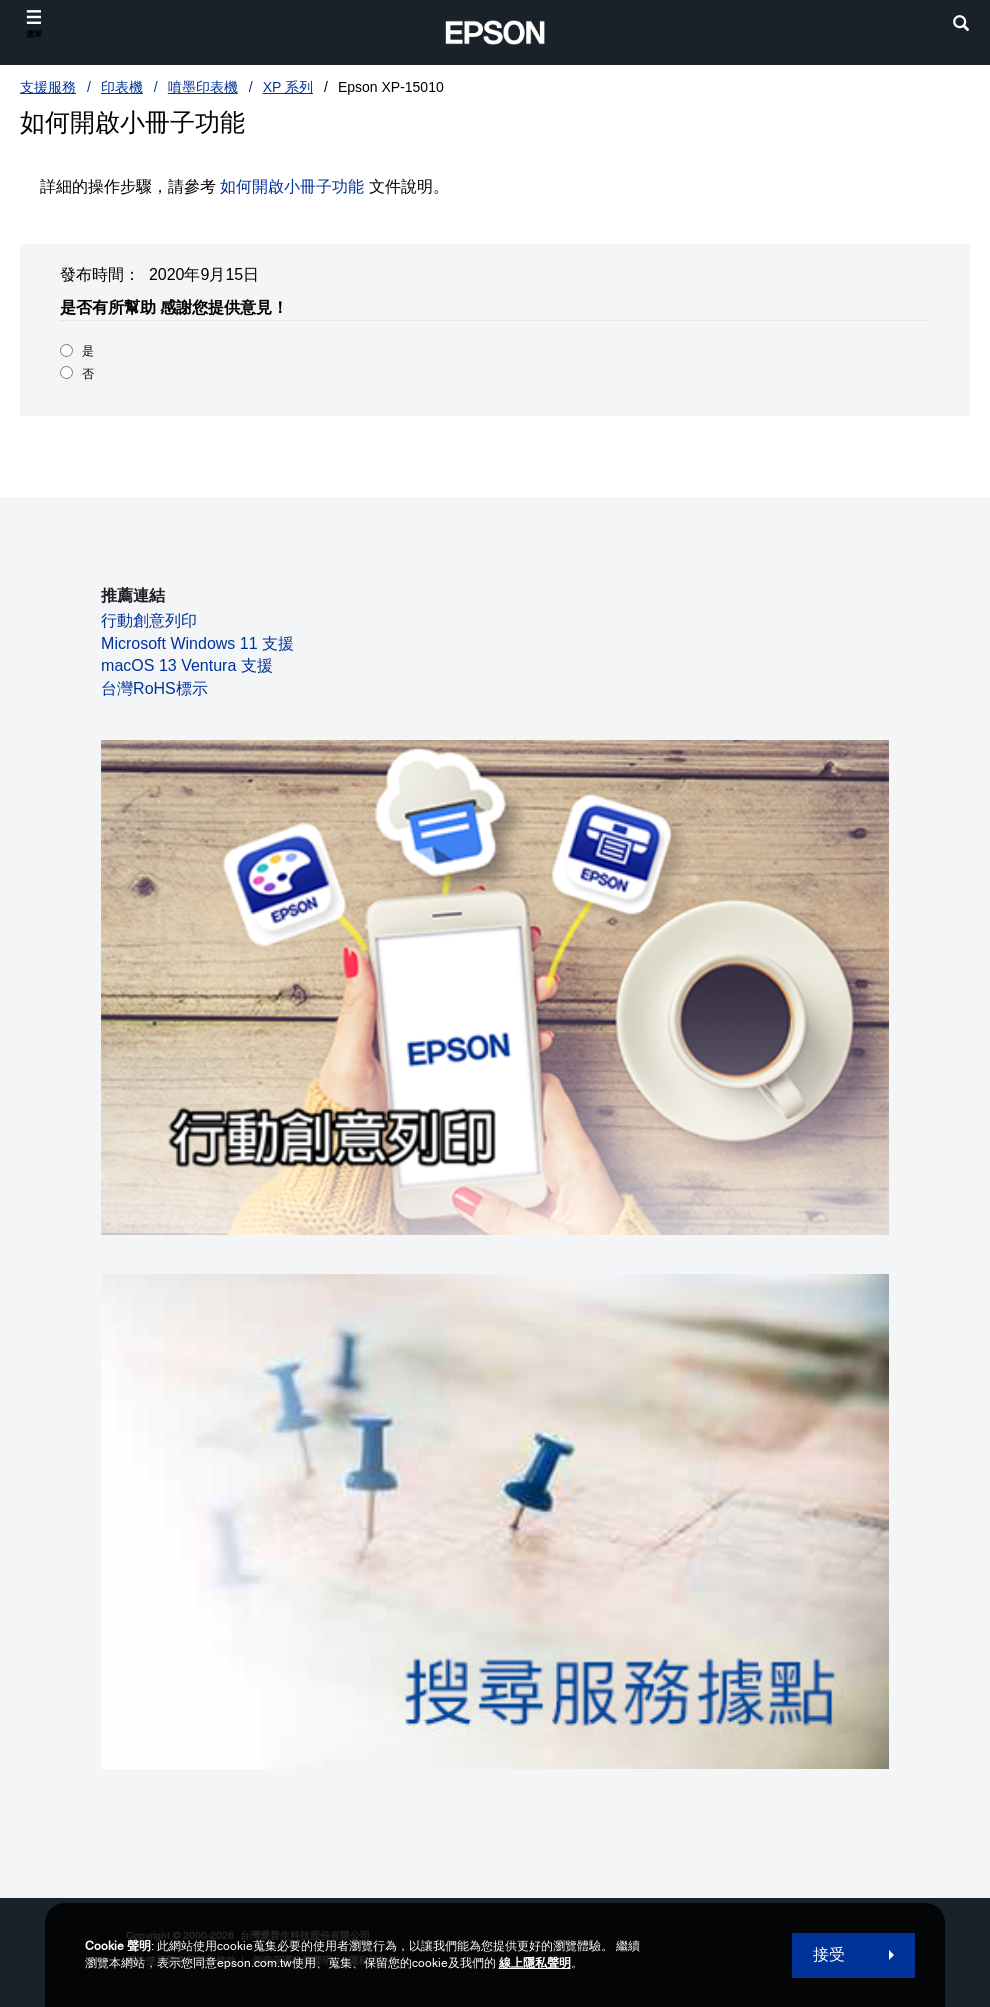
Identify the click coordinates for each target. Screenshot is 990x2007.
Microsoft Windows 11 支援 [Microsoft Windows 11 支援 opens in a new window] (197, 643)
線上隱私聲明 (535, 1963)
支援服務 (48, 87)
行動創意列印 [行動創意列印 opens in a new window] (149, 620)
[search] (961, 25)
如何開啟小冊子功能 (292, 186)
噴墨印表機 (203, 87)
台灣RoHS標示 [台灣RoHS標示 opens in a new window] (154, 688)
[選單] (34, 24)
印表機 (122, 87)
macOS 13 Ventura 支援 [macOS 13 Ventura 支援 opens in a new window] (187, 665)
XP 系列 (288, 87)
